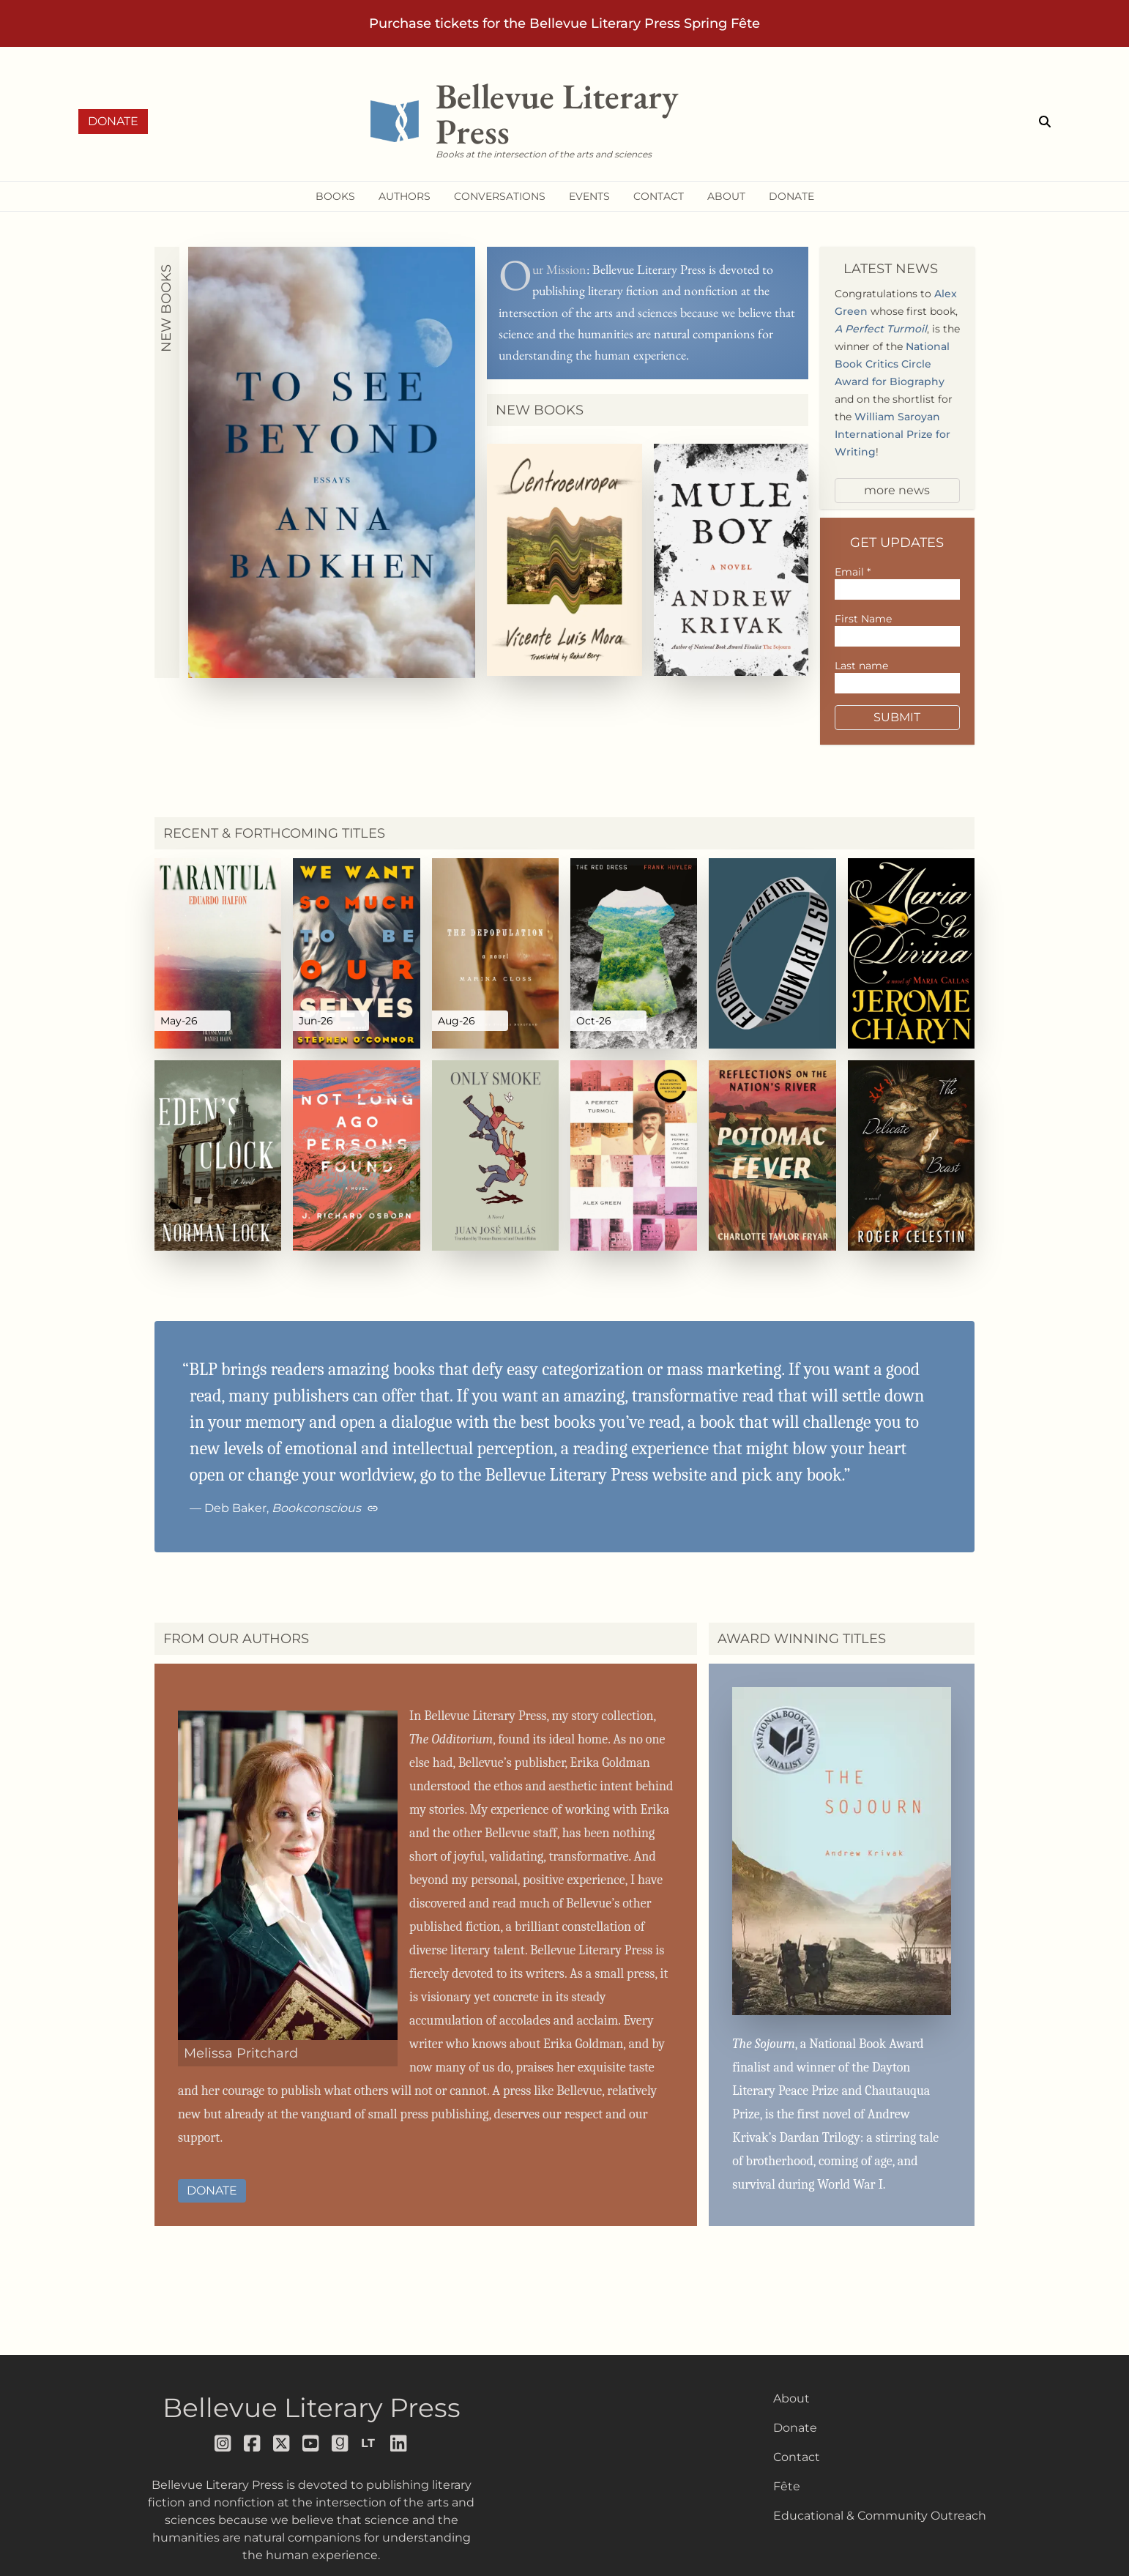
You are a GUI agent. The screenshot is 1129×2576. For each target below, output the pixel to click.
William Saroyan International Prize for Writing (892, 434)
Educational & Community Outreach (879, 2516)
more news (897, 490)
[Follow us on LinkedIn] (399, 2443)
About (791, 2398)
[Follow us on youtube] (311, 2443)
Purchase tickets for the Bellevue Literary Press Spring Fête (564, 23)
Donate (113, 121)
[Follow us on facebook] (252, 2443)
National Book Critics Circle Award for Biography (892, 364)
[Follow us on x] (282, 2443)
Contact (796, 2457)
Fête (786, 2486)
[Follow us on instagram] (223, 2443)
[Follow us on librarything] (370, 2443)
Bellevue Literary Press (312, 2407)
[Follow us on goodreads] (340, 2443)
